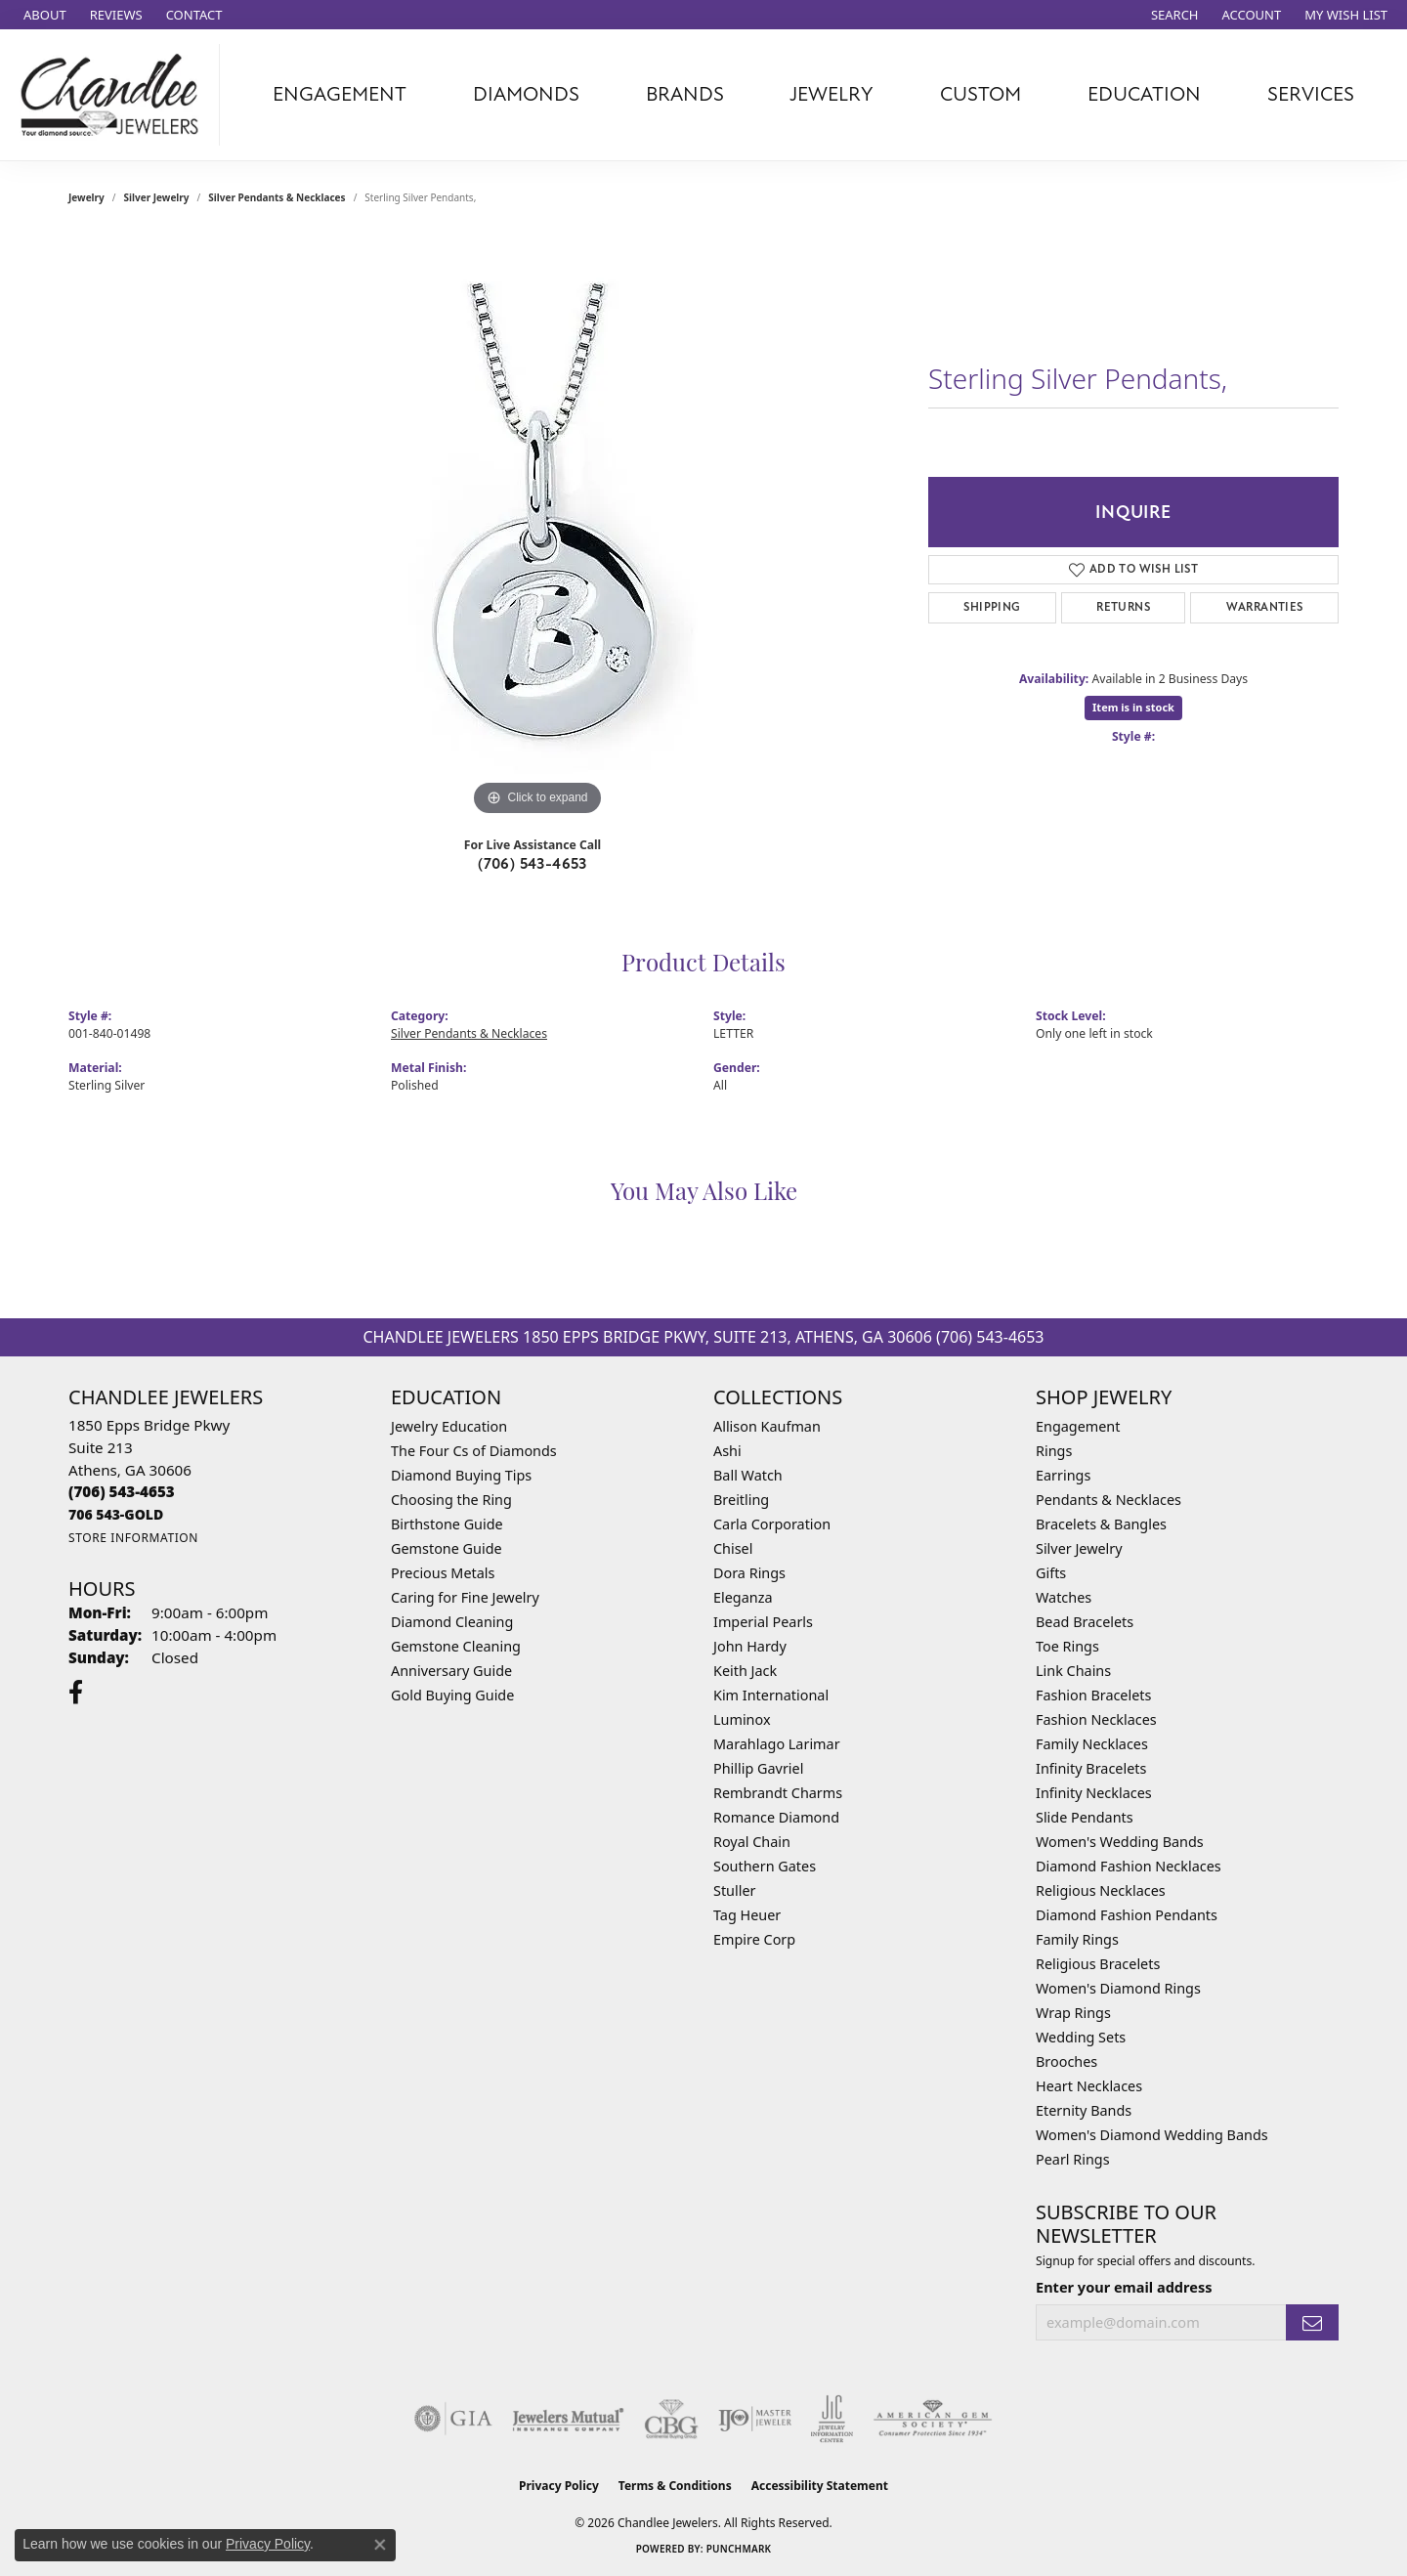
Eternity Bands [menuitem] (1083, 2110)
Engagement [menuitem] (1078, 1426)
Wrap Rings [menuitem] (1073, 2012)
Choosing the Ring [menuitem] (451, 1499)
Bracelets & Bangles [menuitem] (1101, 1524)
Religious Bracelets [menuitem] (1098, 1963)
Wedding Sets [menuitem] (1081, 2037)
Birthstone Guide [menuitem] (447, 1524)
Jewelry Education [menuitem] (449, 1426)
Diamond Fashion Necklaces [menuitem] (1128, 1866)
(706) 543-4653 (532, 864)
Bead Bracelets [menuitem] (1084, 1621)
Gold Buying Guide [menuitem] (452, 1695)
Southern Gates (764, 1866)
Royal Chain (751, 1841)
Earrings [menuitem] (1063, 1475)
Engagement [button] (339, 94)
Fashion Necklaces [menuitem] (1096, 1719)
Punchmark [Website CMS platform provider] (739, 2548)
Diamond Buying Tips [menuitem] (461, 1475)
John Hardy (750, 1646)
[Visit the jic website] (832, 2418)
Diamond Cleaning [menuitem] (452, 1621)
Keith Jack (745, 1670)
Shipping (991, 607)
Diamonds (526, 94)
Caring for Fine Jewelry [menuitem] (465, 1597)
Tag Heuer (747, 1915)
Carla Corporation (772, 1524)
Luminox (742, 1719)
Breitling (741, 1499)
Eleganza (742, 1597)
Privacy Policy (559, 2485)
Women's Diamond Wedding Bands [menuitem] (1152, 2134)
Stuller (734, 1890)
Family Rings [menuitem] (1077, 1939)
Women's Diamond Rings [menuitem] (1118, 1988)
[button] (1173, 14)
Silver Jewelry (157, 197)
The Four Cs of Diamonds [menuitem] (474, 1450)
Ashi (727, 1450)
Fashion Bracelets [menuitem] (1093, 1695)
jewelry (86, 197)
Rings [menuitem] (1054, 1450)
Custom (980, 94)
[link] (43, 14)
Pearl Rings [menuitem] (1073, 2159)
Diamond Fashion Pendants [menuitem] (1126, 1915)
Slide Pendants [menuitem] (1084, 1817)
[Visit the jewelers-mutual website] (568, 2418)
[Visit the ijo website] (754, 2418)
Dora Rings (749, 1573)
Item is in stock (1133, 707)
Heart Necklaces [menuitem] (1089, 2086)
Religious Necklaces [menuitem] (1101, 1890)
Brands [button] (685, 94)
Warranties (1264, 607)
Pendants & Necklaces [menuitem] (1108, 1499)
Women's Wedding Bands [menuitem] (1120, 1841)
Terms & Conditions (675, 2485)
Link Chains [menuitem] (1073, 1670)
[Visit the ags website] (933, 2418)
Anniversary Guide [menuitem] (451, 1670)
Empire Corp (754, 1939)
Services (1310, 94)
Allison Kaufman (767, 1426)
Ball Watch (748, 1475)
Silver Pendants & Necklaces (276, 197)
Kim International (771, 1695)
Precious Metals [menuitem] (442, 1573)
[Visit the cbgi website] (671, 2418)
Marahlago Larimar (776, 1744)
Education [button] (1144, 94)
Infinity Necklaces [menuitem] (1094, 1792)
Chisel (732, 1548)
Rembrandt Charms (777, 1792)
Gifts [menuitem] (1051, 1573)
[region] (537, 528)
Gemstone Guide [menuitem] (446, 1548)
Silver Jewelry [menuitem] (1079, 1548)
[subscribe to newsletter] (1312, 2322)
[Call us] (115, 1514)
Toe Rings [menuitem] (1067, 1646)
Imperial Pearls (763, 1621)
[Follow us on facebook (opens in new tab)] (75, 1692)
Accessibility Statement (819, 2485)
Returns (1123, 607)
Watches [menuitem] (1063, 1597)
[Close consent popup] (380, 2545)
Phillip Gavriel (758, 1768)
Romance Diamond (776, 1817)
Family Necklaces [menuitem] (1092, 1744)
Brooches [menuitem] (1066, 2061)
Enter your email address (1124, 2287)
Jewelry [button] (831, 94)
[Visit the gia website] (453, 2418)
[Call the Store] (121, 1491)
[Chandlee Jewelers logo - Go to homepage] (115, 95)
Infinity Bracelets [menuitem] (1091, 1768)
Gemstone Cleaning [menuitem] (456, 1646)
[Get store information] (133, 1537)
